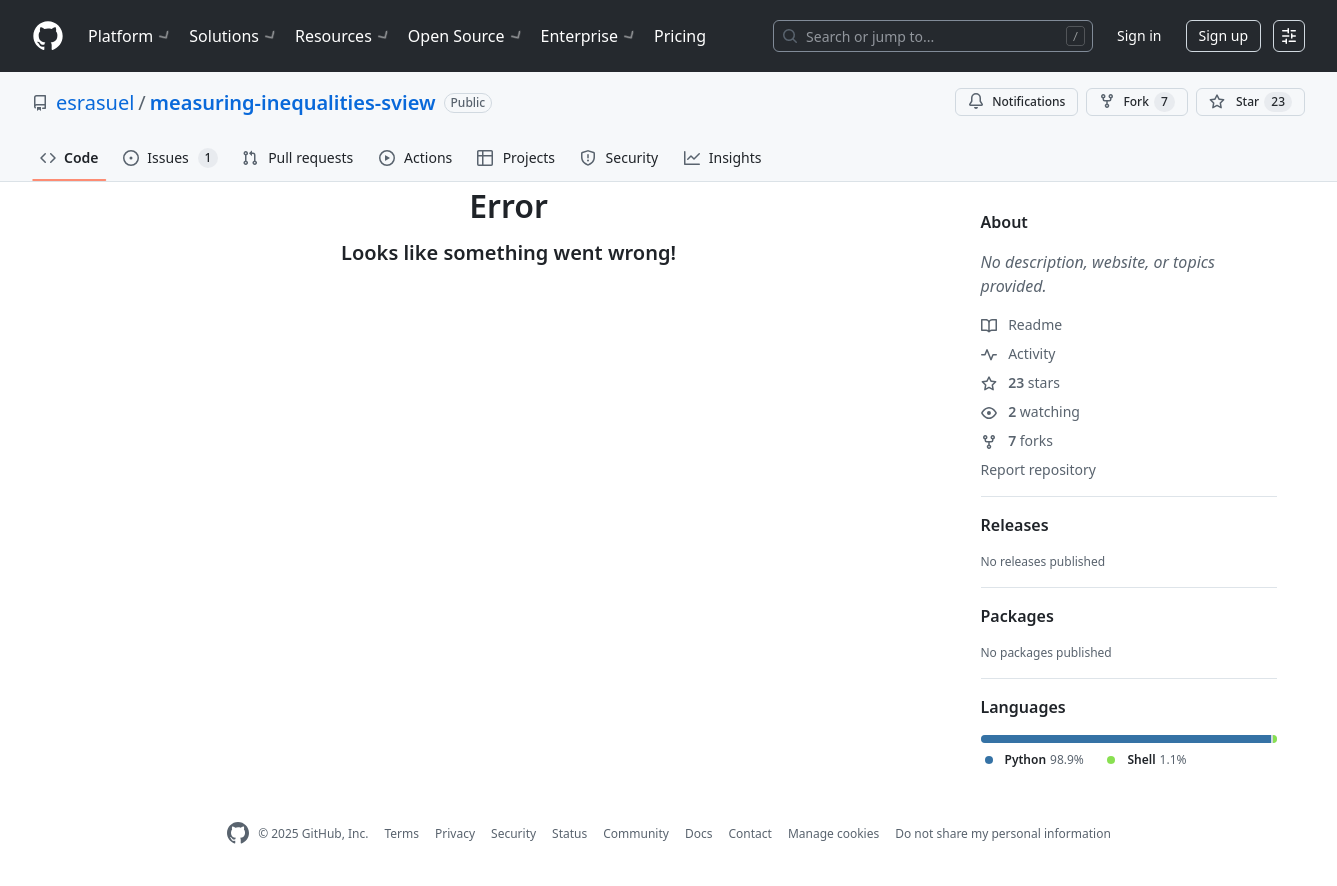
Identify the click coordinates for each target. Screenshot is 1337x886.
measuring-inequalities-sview (293, 102)
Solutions (234, 36)
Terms (401, 833)
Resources (343, 36)
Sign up (1223, 35)
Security (513, 833)
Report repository (1038, 469)
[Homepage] (48, 36)
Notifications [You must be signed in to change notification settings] (1016, 101)
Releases (1015, 525)
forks (1017, 440)
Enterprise (589, 36)
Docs (699, 833)
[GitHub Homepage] (238, 833)
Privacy (455, 833)
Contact (749, 833)
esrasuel (95, 102)
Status (569, 833)
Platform (130, 36)
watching (1030, 411)
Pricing (680, 36)
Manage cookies (833, 833)
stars (1020, 382)
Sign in (1139, 35)
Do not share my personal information (1003, 833)
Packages (1017, 616)
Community (636, 833)
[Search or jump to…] (933, 36)
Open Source (466, 36)
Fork (1136, 102)
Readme (1022, 324)
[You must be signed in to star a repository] (1250, 102)
